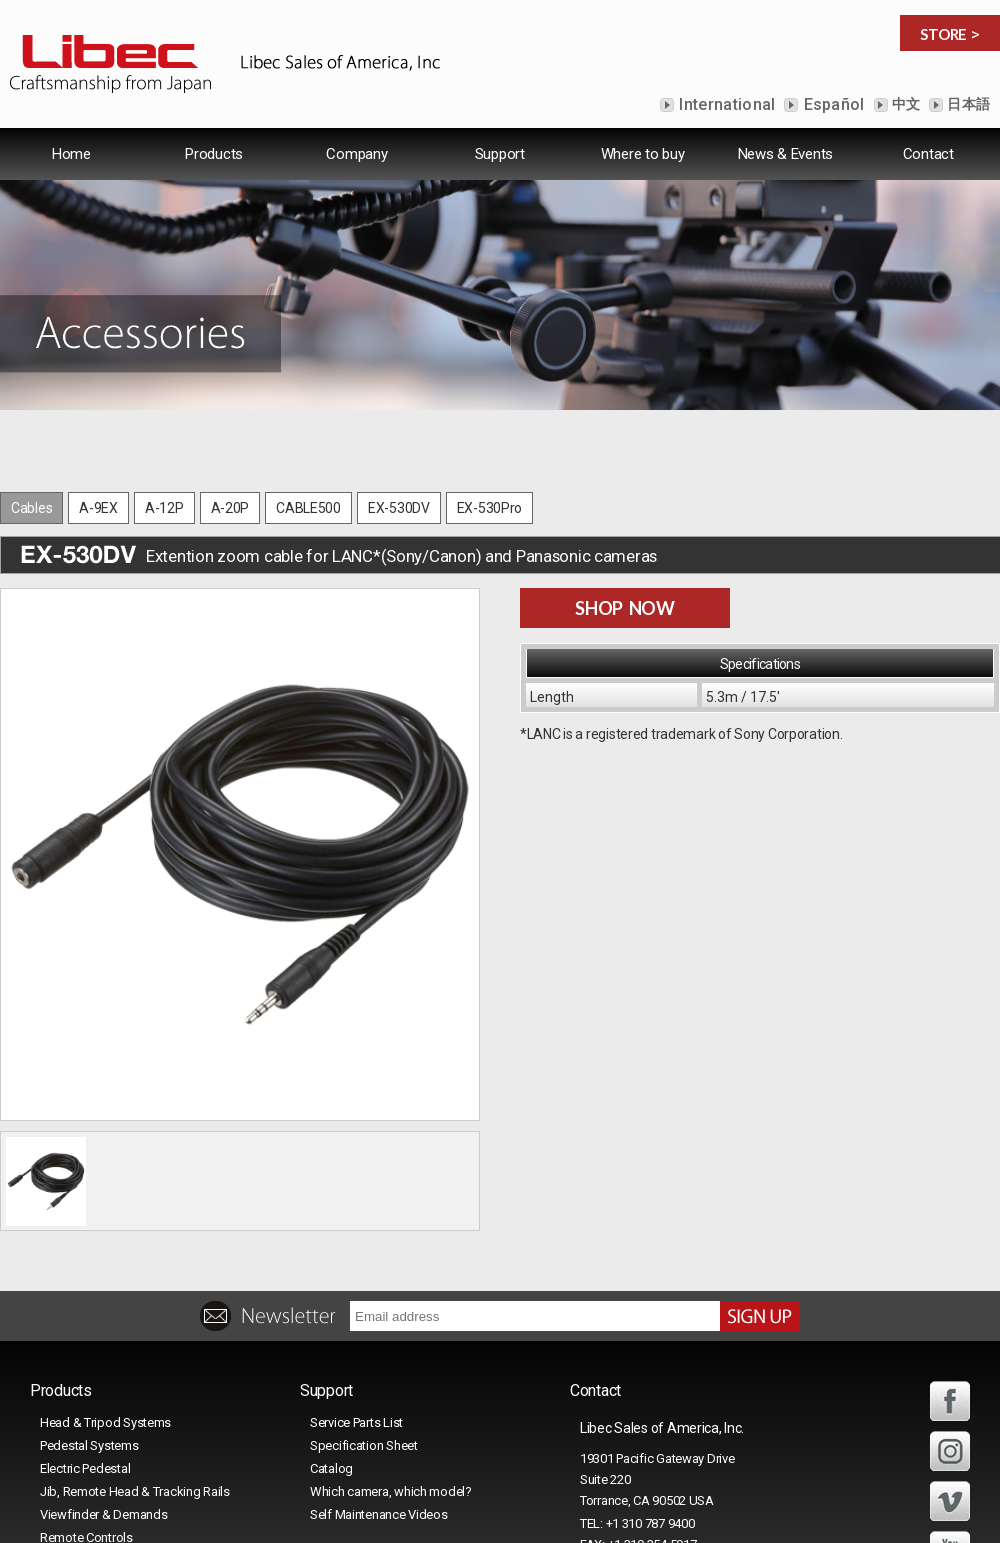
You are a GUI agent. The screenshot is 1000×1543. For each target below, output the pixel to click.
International (725, 104)
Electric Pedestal (85, 1468)
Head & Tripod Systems (105, 1422)
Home (71, 154)
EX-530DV (399, 508)
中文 (905, 104)
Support (500, 154)
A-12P (164, 508)
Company (356, 154)
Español (832, 104)
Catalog (331, 1468)
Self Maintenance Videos (379, 1514)
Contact (928, 154)
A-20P (230, 508)
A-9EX (98, 508)
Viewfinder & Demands (103, 1514)
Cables (31, 508)
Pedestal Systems (89, 1445)
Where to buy (643, 154)
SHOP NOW (624, 608)
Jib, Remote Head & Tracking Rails (135, 1491)
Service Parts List (356, 1422)
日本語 (967, 104)
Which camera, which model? (391, 1491)
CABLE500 (308, 508)
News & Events (785, 154)
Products (214, 154)
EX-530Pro (489, 508)
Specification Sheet (364, 1445)
